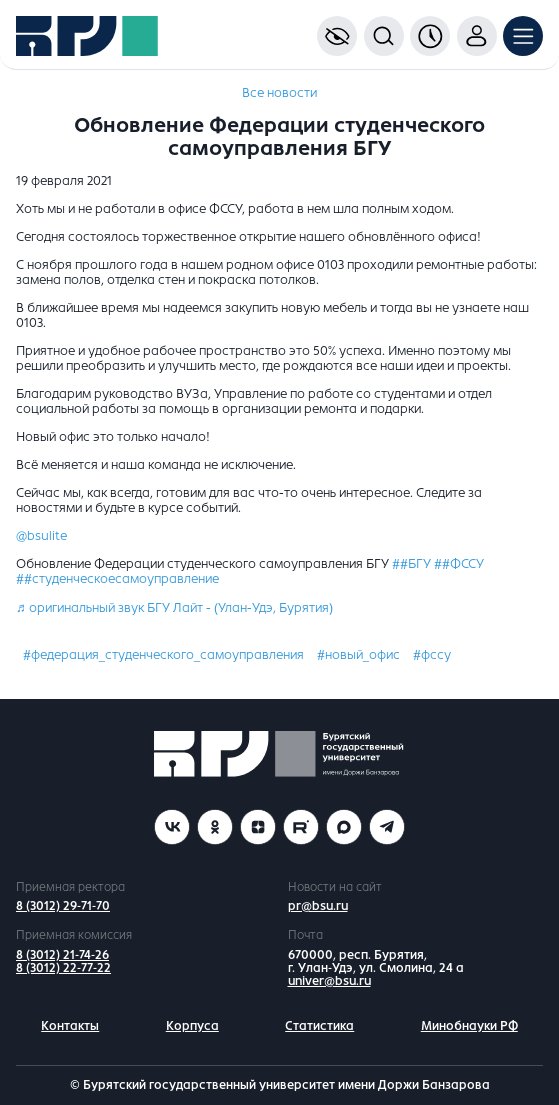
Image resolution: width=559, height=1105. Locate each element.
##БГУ (411, 564)
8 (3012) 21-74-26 (62, 955)
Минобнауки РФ (469, 1026)
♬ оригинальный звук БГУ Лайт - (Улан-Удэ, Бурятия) (174, 608)
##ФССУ (459, 564)
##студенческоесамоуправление (117, 579)
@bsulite (41, 536)
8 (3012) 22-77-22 (63, 968)
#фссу (432, 655)
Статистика (319, 1026)
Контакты (70, 1026)
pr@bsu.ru (318, 906)
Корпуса (192, 1026)
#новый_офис (358, 655)
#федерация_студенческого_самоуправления (163, 655)
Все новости (279, 93)
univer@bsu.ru (329, 981)
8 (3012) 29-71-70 (63, 906)
